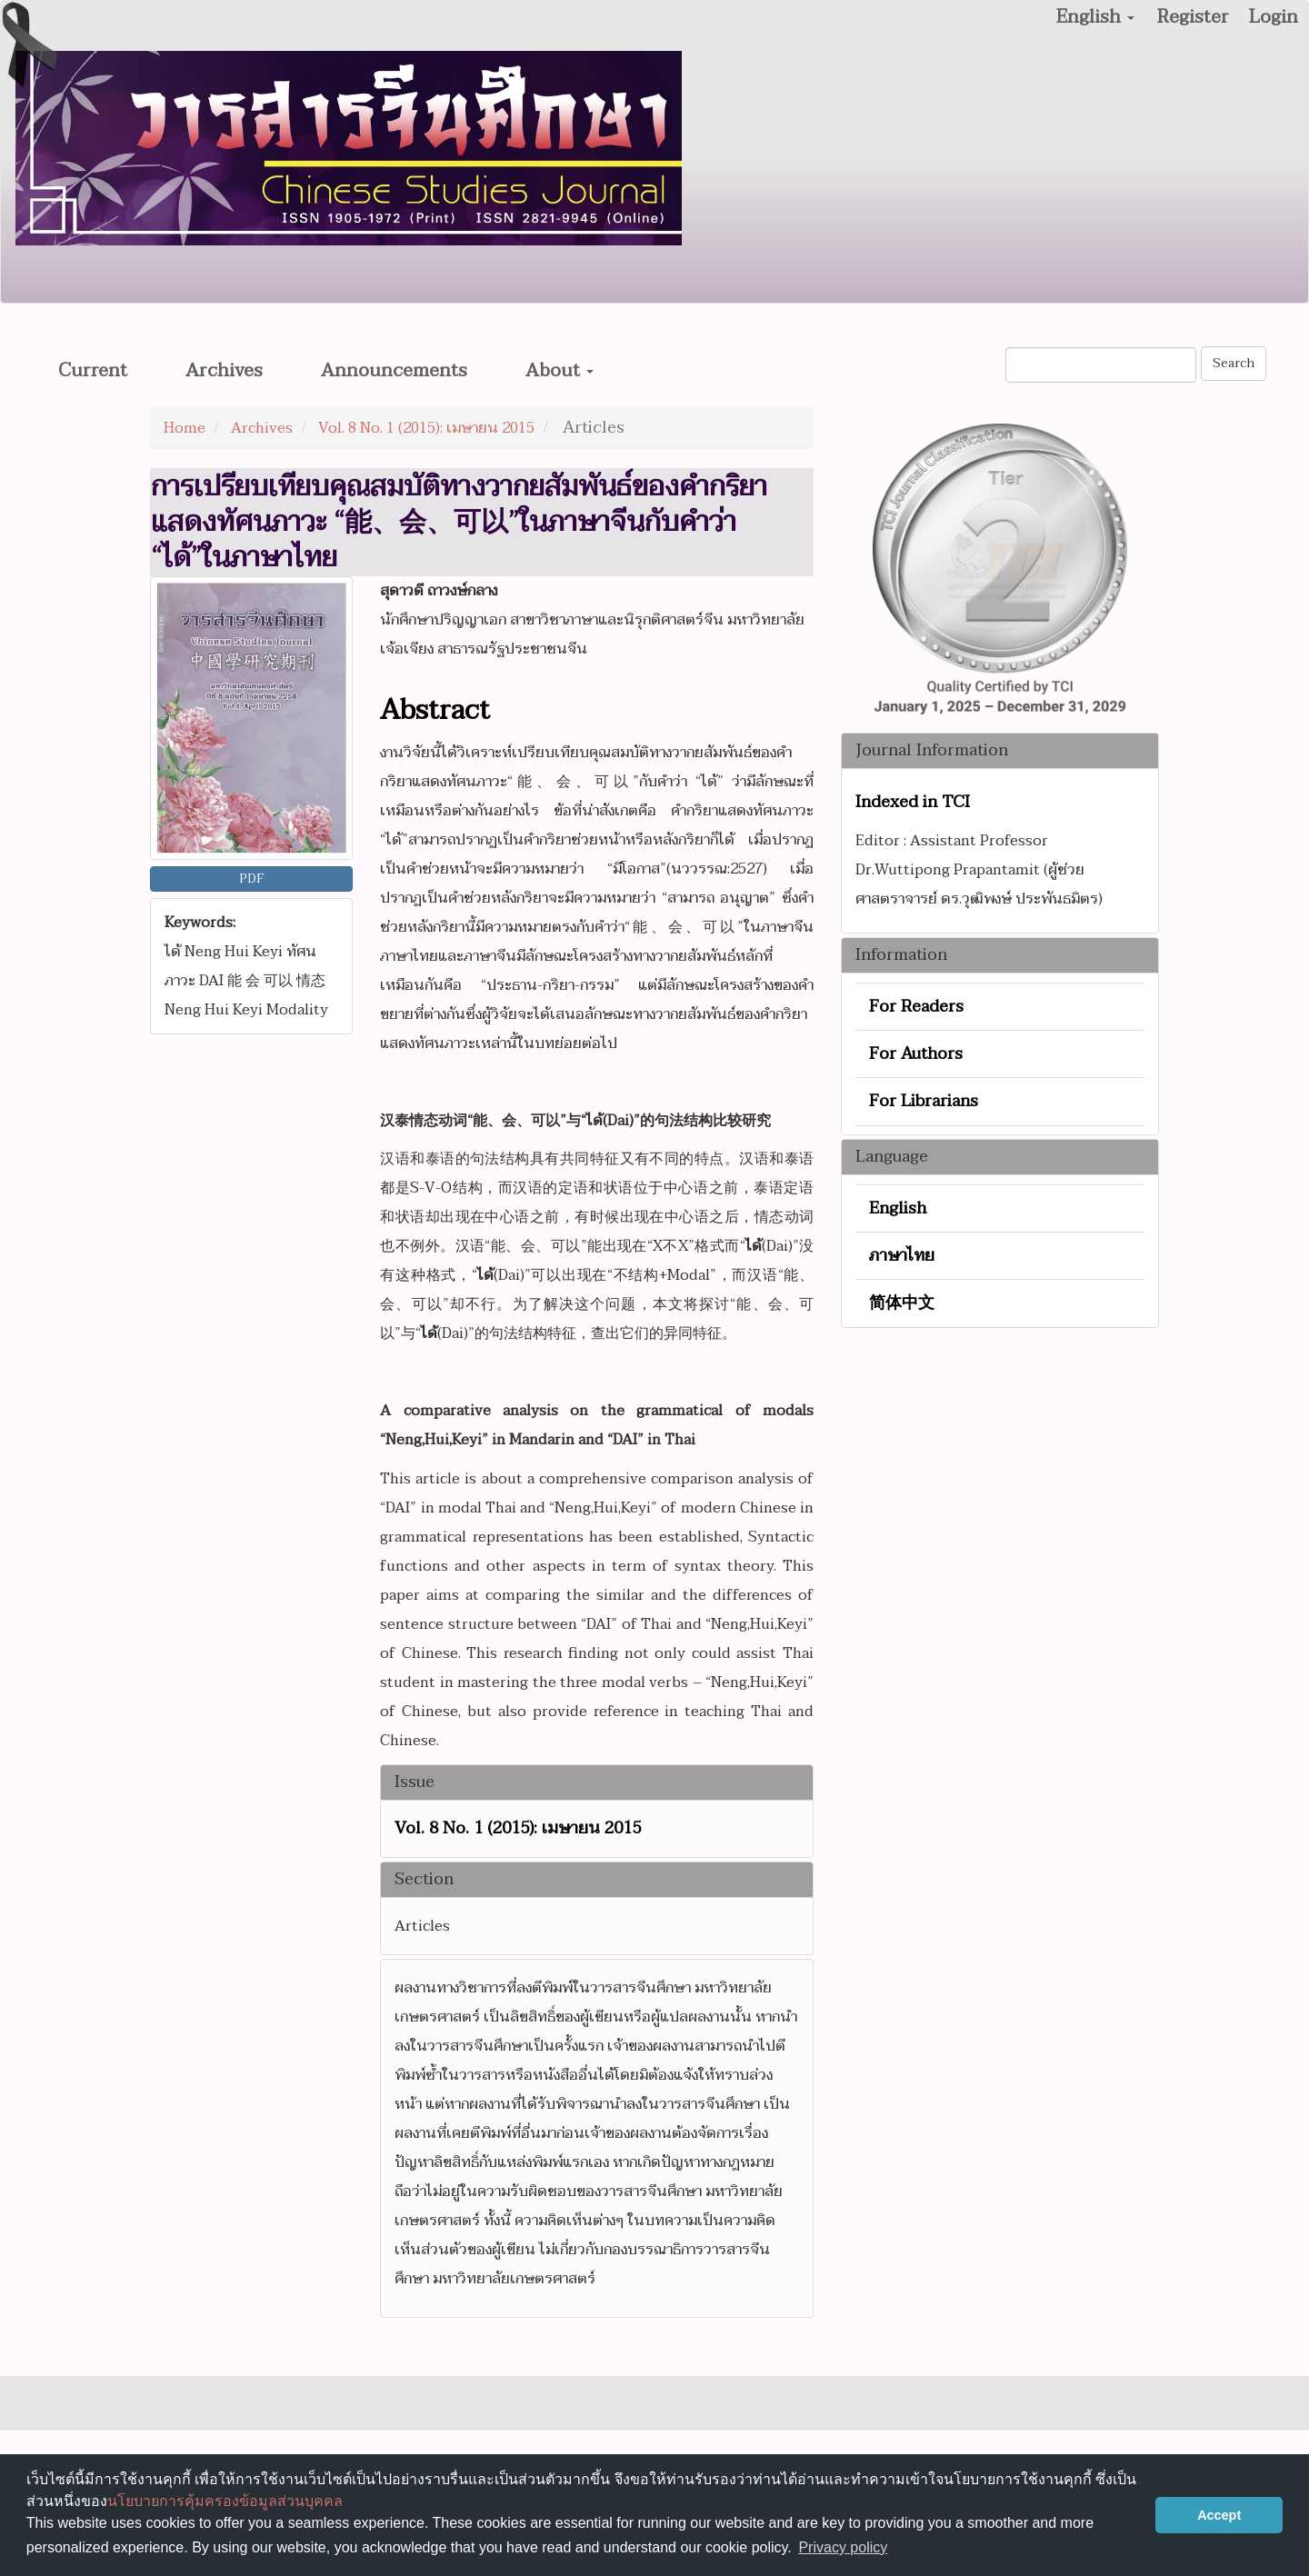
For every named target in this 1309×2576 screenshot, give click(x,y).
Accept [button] (1219, 2515)
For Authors (916, 1054)
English (897, 1208)
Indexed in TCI (912, 803)
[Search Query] (1100, 365)
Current (92, 370)
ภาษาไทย (901, 1256)
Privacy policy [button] (842, 2547)
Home (184, 428)
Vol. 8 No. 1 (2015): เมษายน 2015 (426, 428)
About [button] (559, 370)
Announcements (394, 370)
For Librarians (923, 1101)
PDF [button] (252, 878)
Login (1273, 17)
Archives (224, 370)
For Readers (916, 1007)
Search (1233, 363)
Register (1193, 17)
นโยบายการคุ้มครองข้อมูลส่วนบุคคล (225, 2501)
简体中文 (901, 1303)
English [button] (1095, 17)
